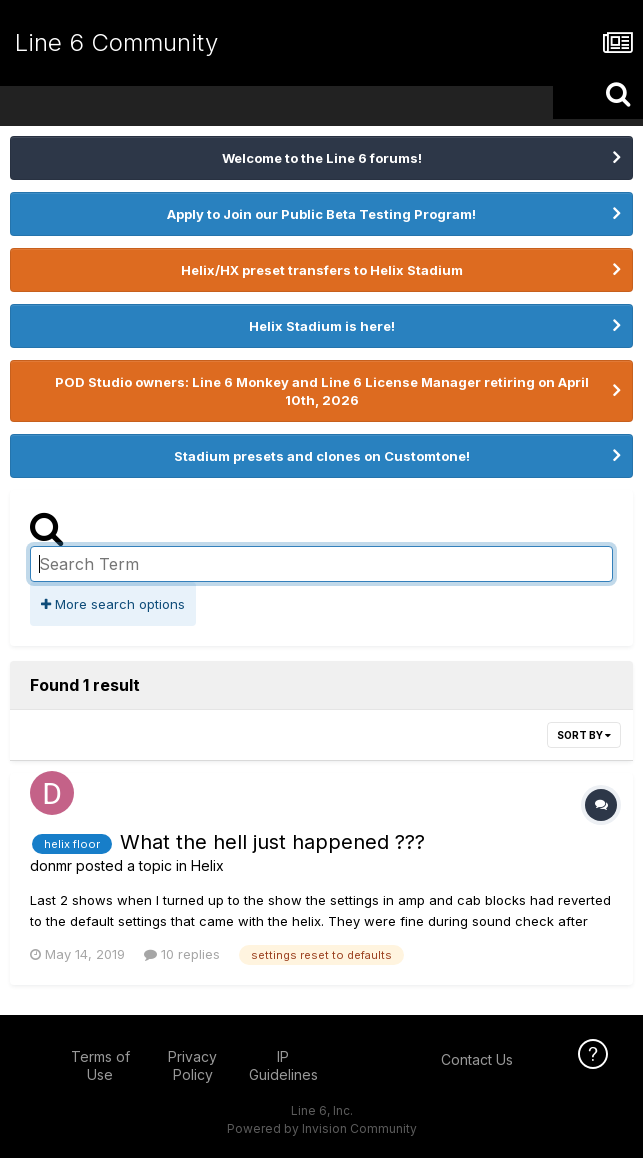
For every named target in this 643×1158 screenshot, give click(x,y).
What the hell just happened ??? (272, 842)
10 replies (182, 954)
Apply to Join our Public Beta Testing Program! (321, 214)
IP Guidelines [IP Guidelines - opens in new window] (283, 1065)
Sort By (584, 735)
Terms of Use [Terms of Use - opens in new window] (100, 1065)
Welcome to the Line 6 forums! (322, 158)
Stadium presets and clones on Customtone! (322, 456)
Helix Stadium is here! (322, 326)
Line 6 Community (116, 42)
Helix (207, 865)
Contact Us (477, 1059)
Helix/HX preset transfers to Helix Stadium (322, 270)
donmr (51, 865)
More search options (113, 604)
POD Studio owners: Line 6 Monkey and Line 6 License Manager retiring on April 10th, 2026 (322, 391)
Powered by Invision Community (322, 1128)
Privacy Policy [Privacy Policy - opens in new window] (192, 1065)
